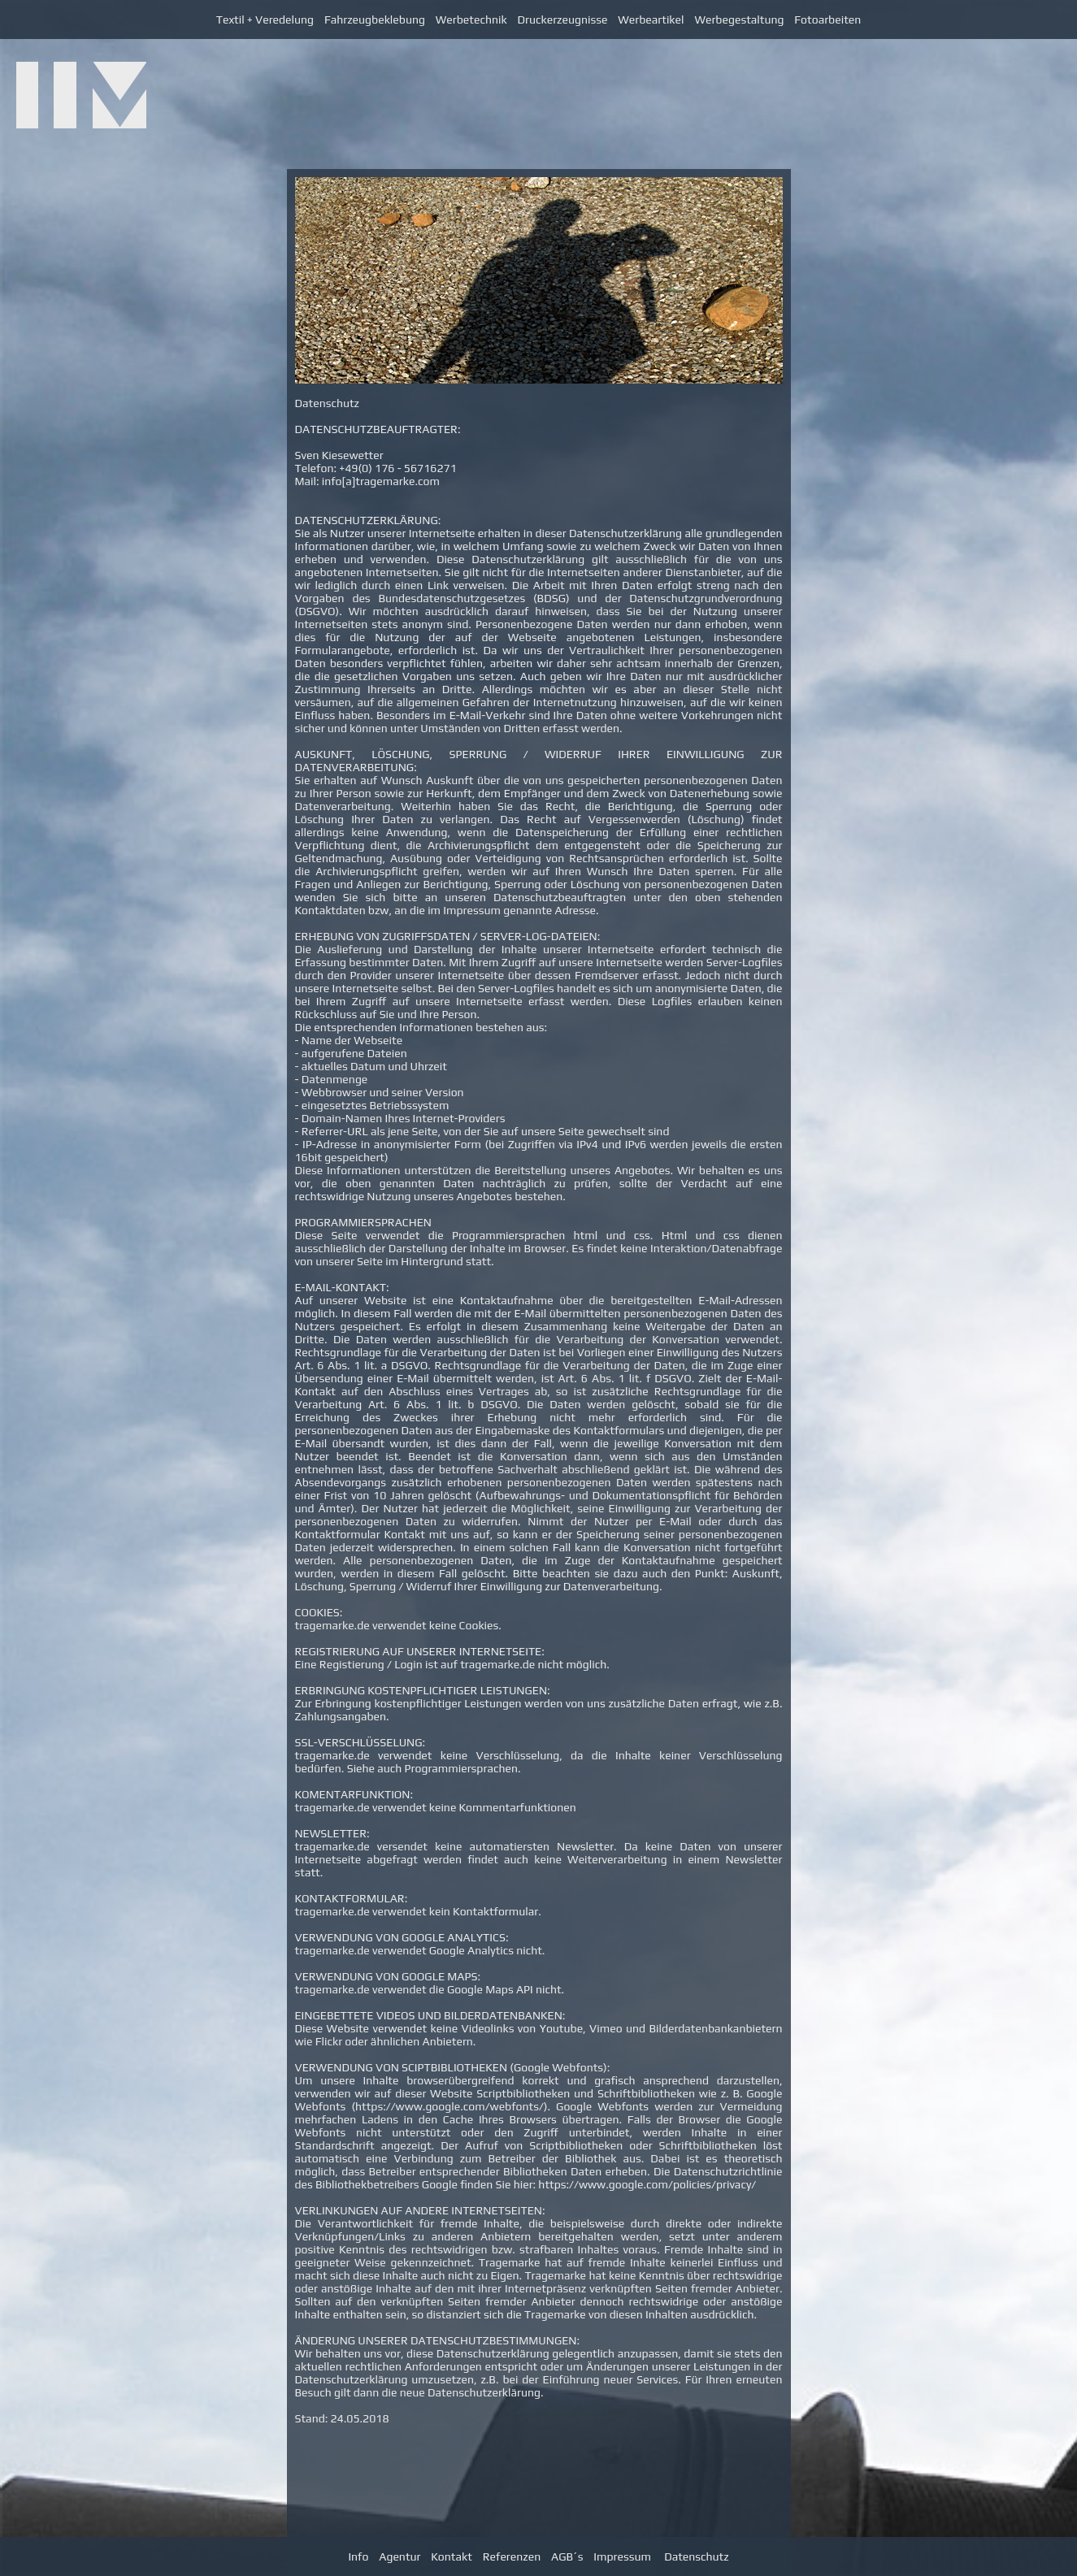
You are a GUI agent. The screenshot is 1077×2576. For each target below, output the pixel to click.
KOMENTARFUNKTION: (354, 1794)
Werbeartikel (651, 19)
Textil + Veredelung (265, 19)
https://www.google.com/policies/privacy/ (647, 2184)
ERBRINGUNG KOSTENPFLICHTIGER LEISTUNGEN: (422, 1690)
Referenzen (512, 2556)
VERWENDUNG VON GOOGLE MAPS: (388, 1976)
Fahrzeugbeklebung (374, 19)
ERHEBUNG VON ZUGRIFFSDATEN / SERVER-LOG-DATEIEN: (448, 936)
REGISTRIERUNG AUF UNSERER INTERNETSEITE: (420, 1651)
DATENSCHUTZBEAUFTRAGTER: (378, 429)
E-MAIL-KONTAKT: (342, 1287)
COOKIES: (319, 1612)
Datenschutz (327, 403)
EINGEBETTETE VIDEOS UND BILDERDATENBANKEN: (430, 2015)
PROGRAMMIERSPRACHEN (363, 1222)
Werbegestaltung (739, 19)
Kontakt (451, 2556)
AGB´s (567, 2556)
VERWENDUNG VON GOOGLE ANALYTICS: (402, 1937)
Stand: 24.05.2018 (342, 2418)
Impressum (622, 2556)
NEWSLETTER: (332, 1833)
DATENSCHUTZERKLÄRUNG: (368, 520)
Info (358, 2556)
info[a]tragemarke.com (381, 481)
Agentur (399, 2556)
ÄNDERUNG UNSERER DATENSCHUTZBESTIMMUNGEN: (437, 2340)
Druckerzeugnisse (568, 19)
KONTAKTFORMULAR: (351, 1898)
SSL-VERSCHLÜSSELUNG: (360, 1742)
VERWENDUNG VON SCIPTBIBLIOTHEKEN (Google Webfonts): (452, 2067)
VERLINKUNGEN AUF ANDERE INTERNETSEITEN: (420, 2210)
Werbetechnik (471, 19)
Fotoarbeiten (827, 19)
